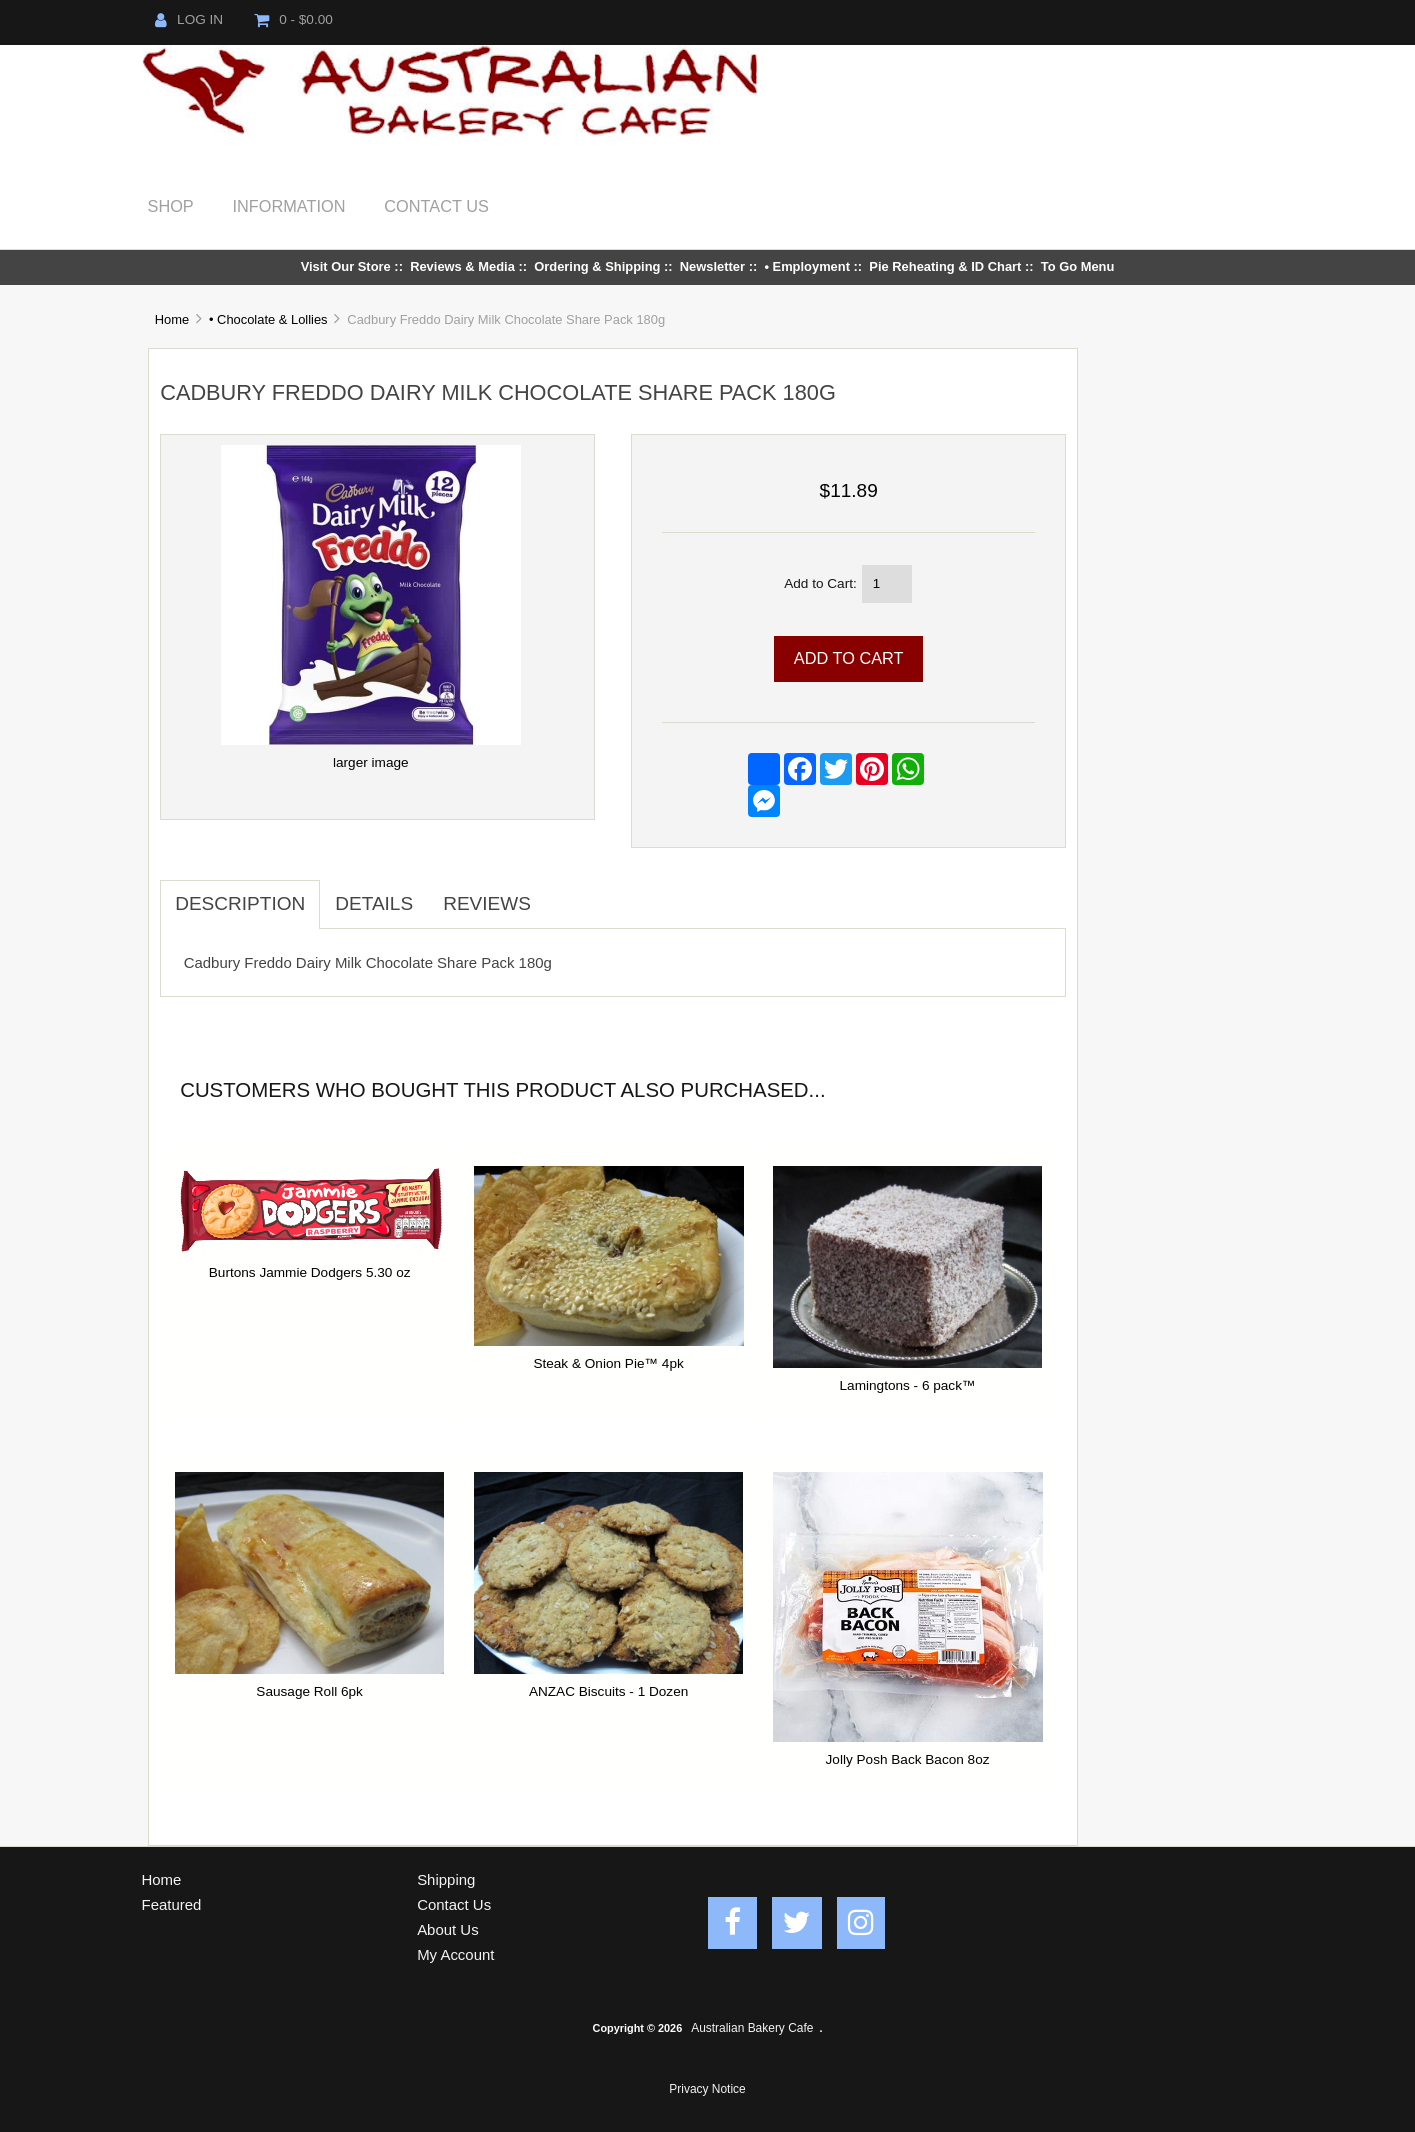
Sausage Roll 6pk (309, 1691)
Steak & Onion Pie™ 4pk (608, 1363)
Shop (171, 206)
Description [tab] (240, 903)
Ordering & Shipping (597, 266)
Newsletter (712, 266)
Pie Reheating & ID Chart (945, 266)
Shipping (446, 1879)
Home (172, 319)
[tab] (561, 893)
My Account (455, 1954)
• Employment (807, 266)
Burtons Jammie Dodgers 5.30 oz (310, 1272)
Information (289, 206)
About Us (448, 1929)
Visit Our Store (346, 266)
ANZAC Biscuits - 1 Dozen (608, 1691)
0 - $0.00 (293, 19)
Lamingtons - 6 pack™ (908, 1385)
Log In (189, 19)
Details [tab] (374, 903)
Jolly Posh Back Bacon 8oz (908, 1759)
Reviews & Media (462, 266)
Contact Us (436, 206)
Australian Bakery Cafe (752, 2028)
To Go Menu (1078, 266)
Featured (172, 1904)
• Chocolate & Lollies (268, 319)
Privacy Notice (707, 2089)
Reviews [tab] (487, 903)
